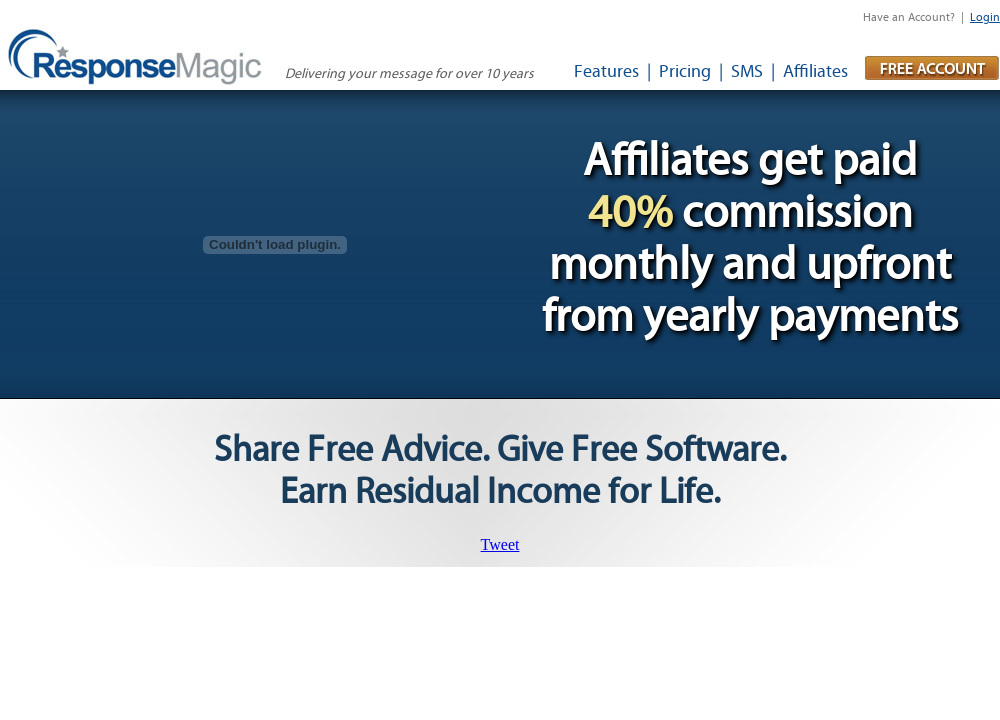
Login (985, 17)
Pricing (685, 71)
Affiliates (815, 71)
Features (606, 71)
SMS (747, 71)
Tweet (500, 544)
